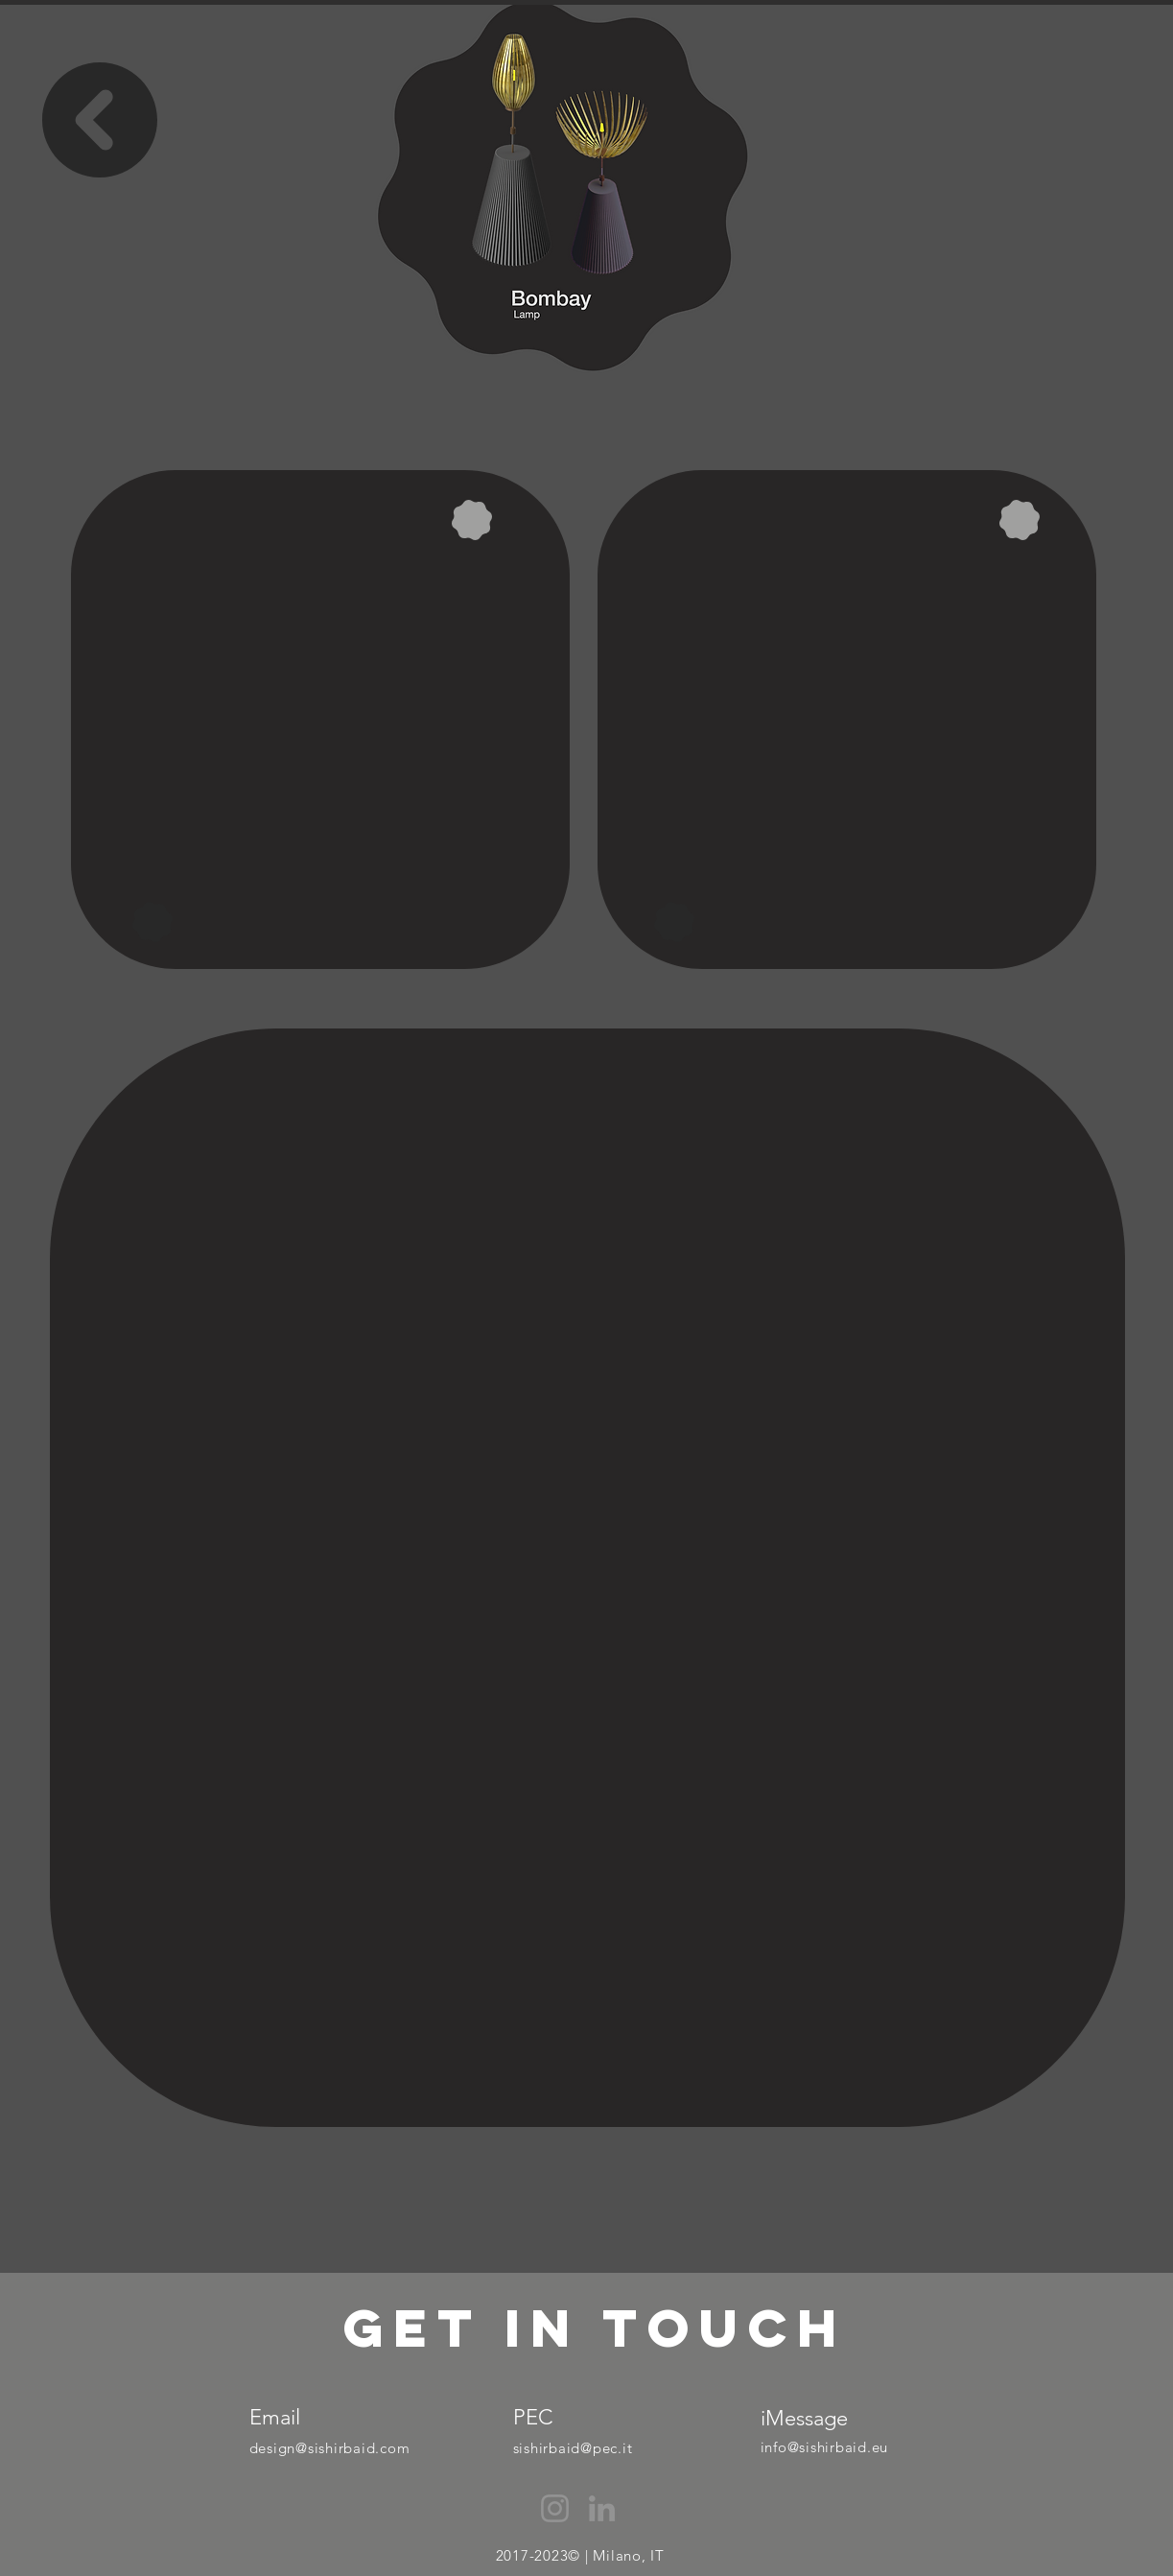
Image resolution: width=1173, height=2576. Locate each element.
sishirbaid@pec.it (573, 2448)
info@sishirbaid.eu (825, 2447)
